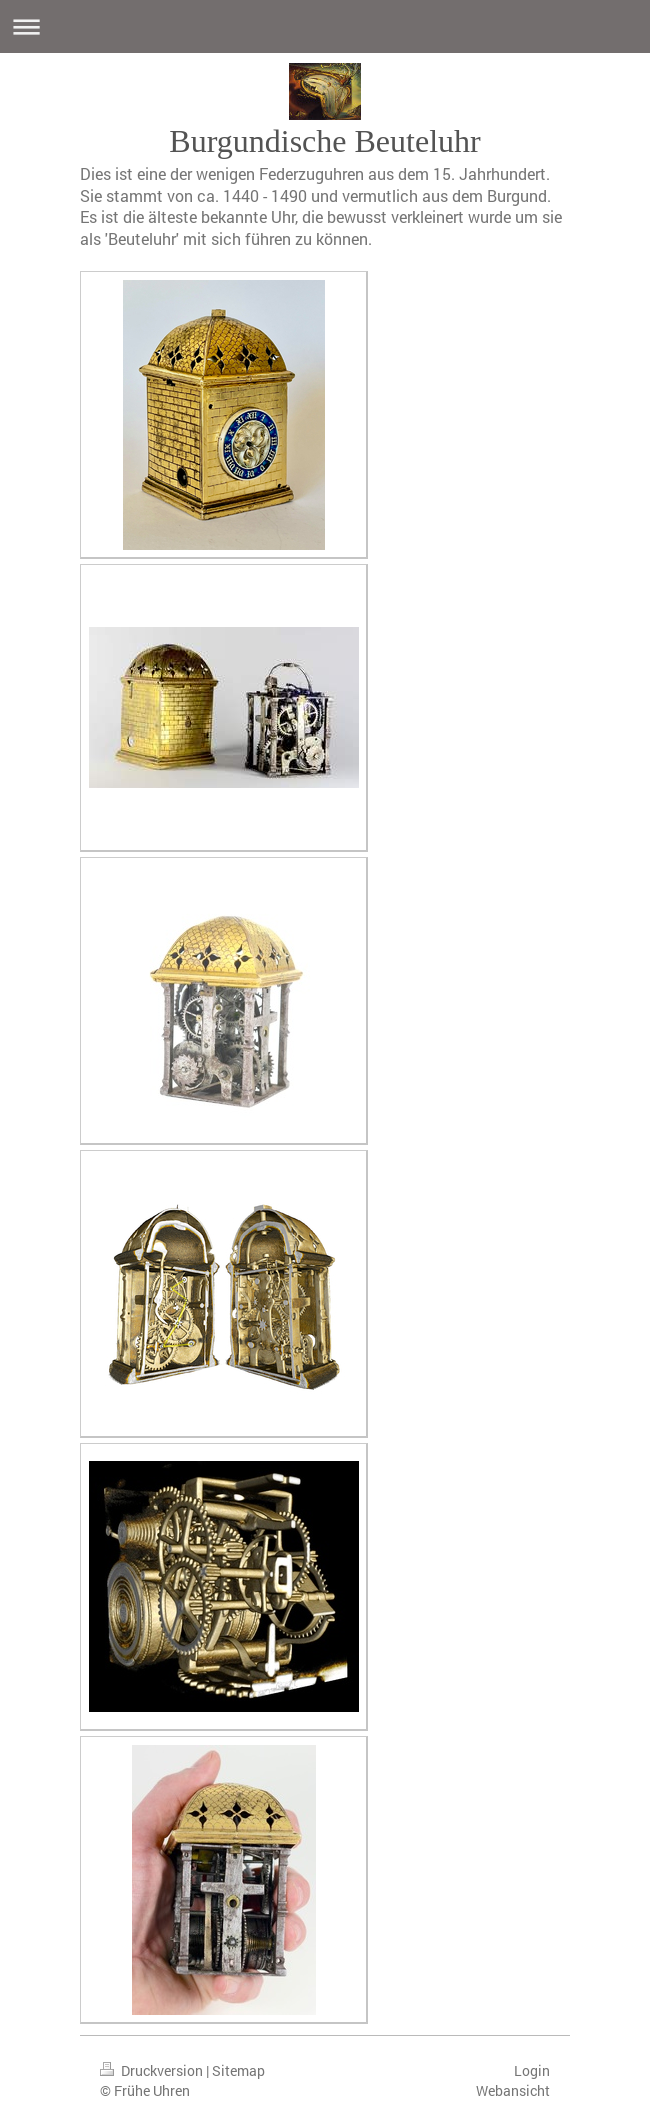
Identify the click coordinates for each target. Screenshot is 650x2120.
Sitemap (238, 2070)
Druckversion (153, 2070)
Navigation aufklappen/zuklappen (325, 26)
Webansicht (513, 2090)
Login (532, 2070)
